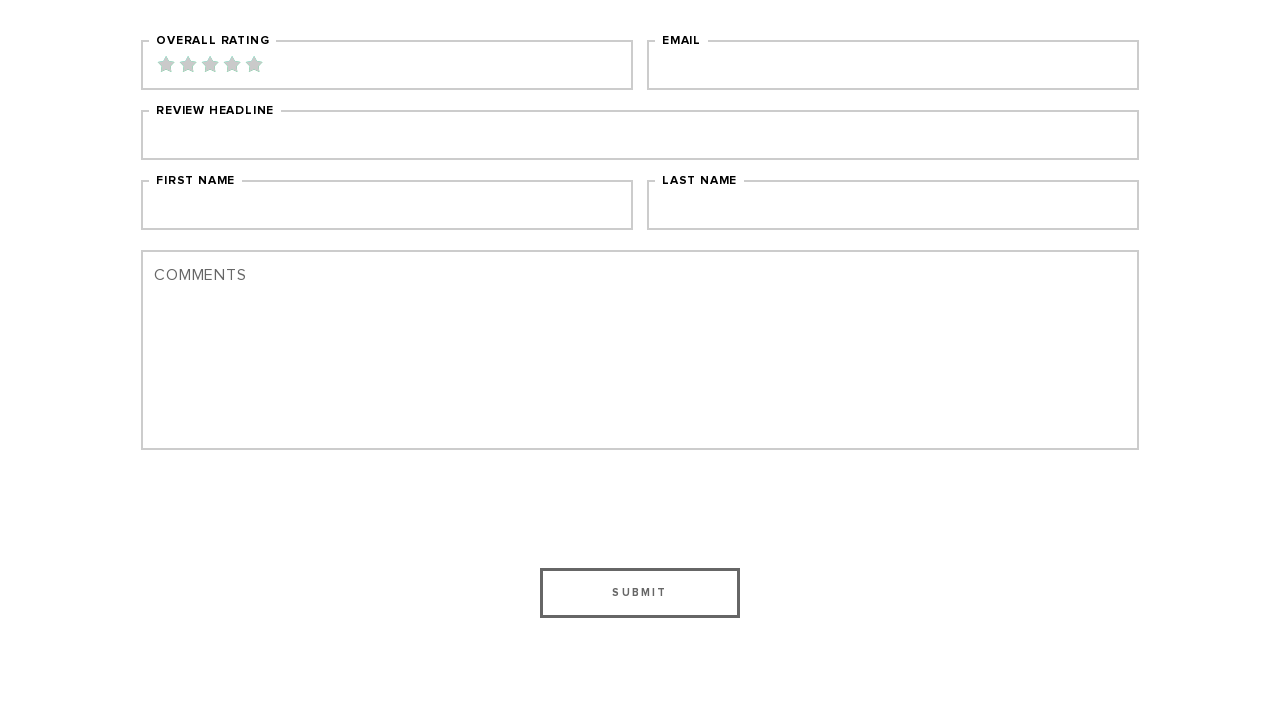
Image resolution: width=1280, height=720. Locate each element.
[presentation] (640, 509)
